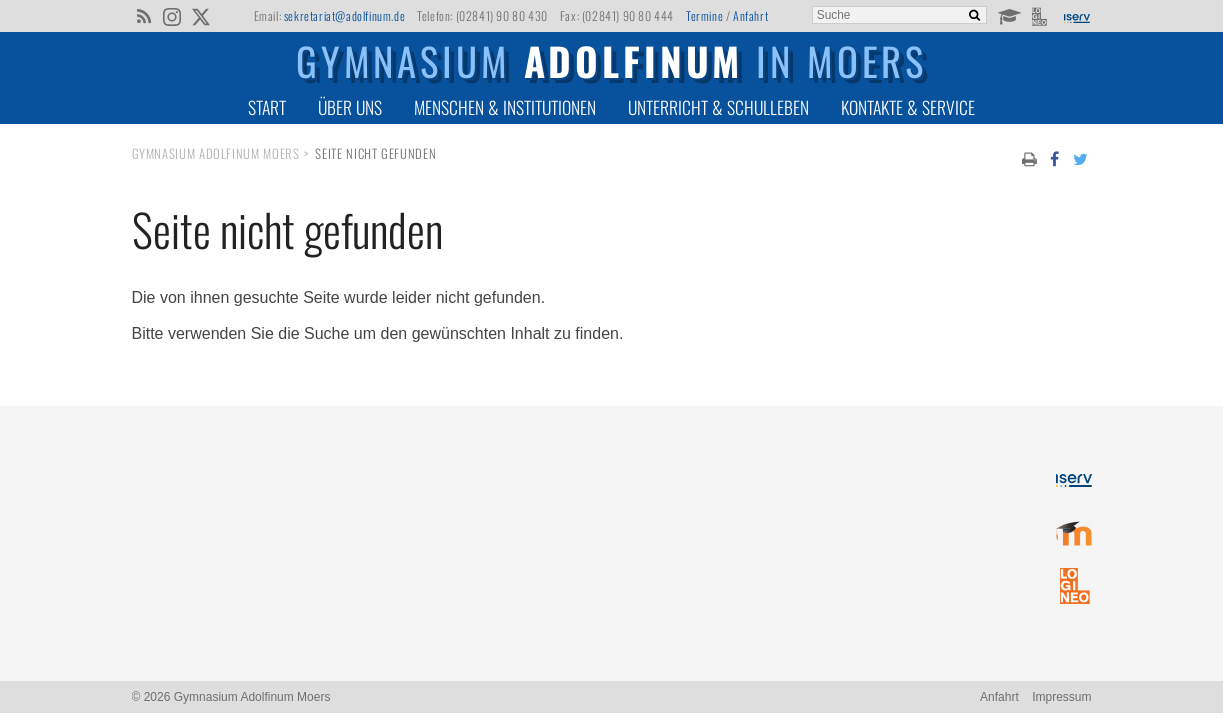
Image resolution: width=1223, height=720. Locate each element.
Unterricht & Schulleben (718, 107)
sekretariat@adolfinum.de (344, 15)
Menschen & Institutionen (505, 107)
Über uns (350, 107)
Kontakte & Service (908, 107)
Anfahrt (750, 15)
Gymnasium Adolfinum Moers (216, 153)
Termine (704, 15)
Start (267, 107)
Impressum (1061, 697)
